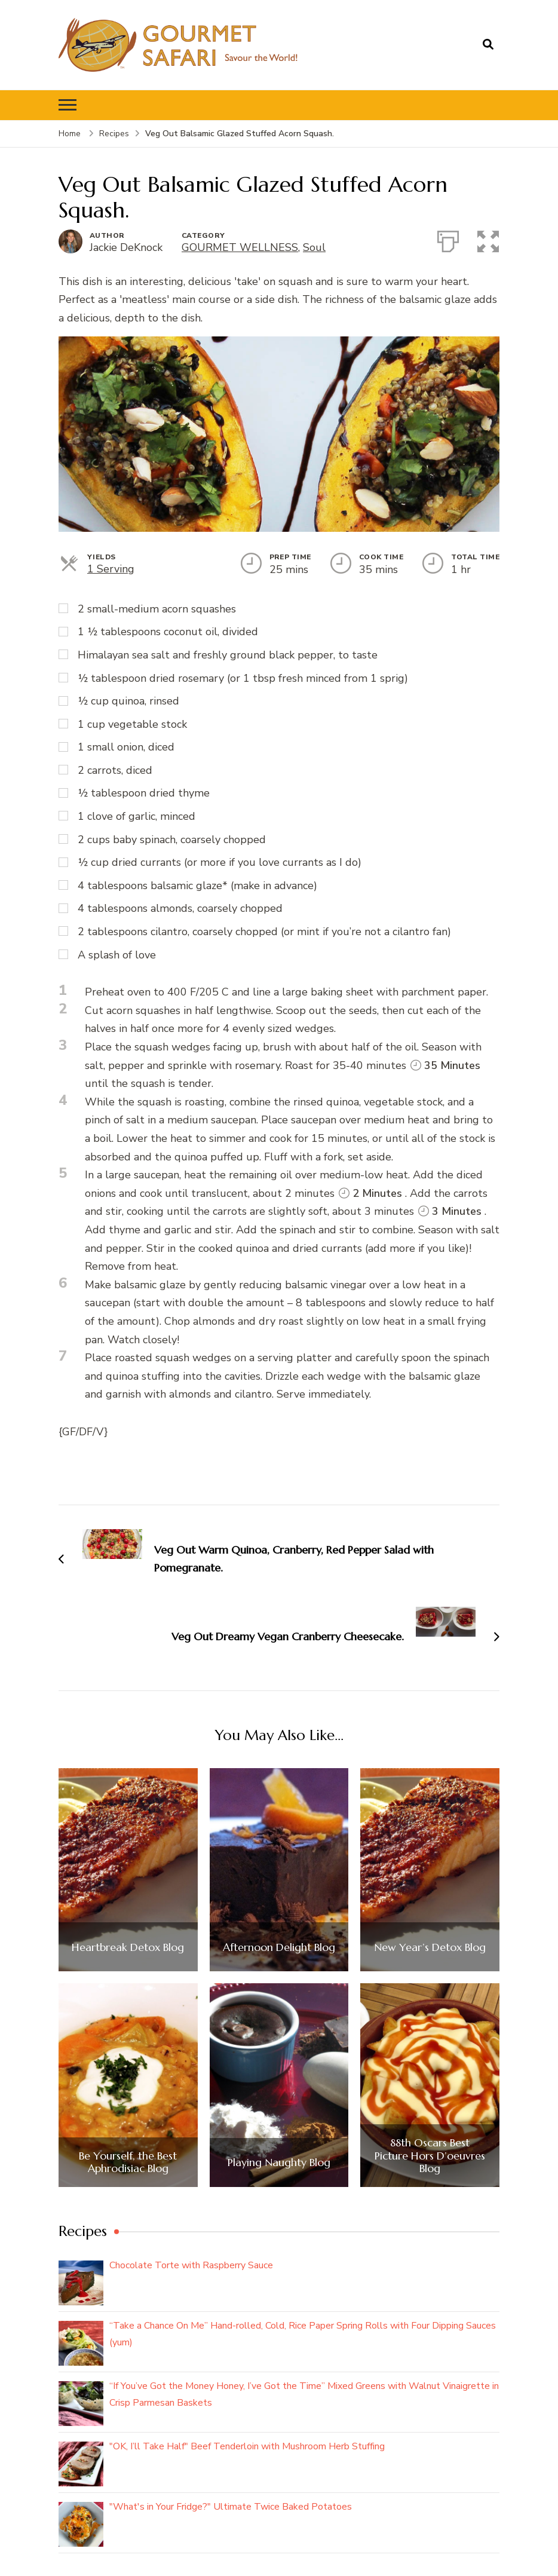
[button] (488, 239)
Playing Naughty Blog (279, 2162)
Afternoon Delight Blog (279, 1947)
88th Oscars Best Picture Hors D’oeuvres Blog (430, 2155)
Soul (314, 247)
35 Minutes (445, 1065)
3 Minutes (450, 1211)
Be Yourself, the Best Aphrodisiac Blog (128, 2162)
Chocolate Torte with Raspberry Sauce (191, 2265)
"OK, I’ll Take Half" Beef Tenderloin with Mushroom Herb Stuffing (247, 2446)
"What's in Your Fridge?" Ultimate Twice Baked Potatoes (230, 2506)
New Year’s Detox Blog (430, 1947)
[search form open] (488, 45)
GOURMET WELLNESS (240, 247)
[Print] (448, 239)
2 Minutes (370, 1193)
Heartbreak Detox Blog (128, 1947)
